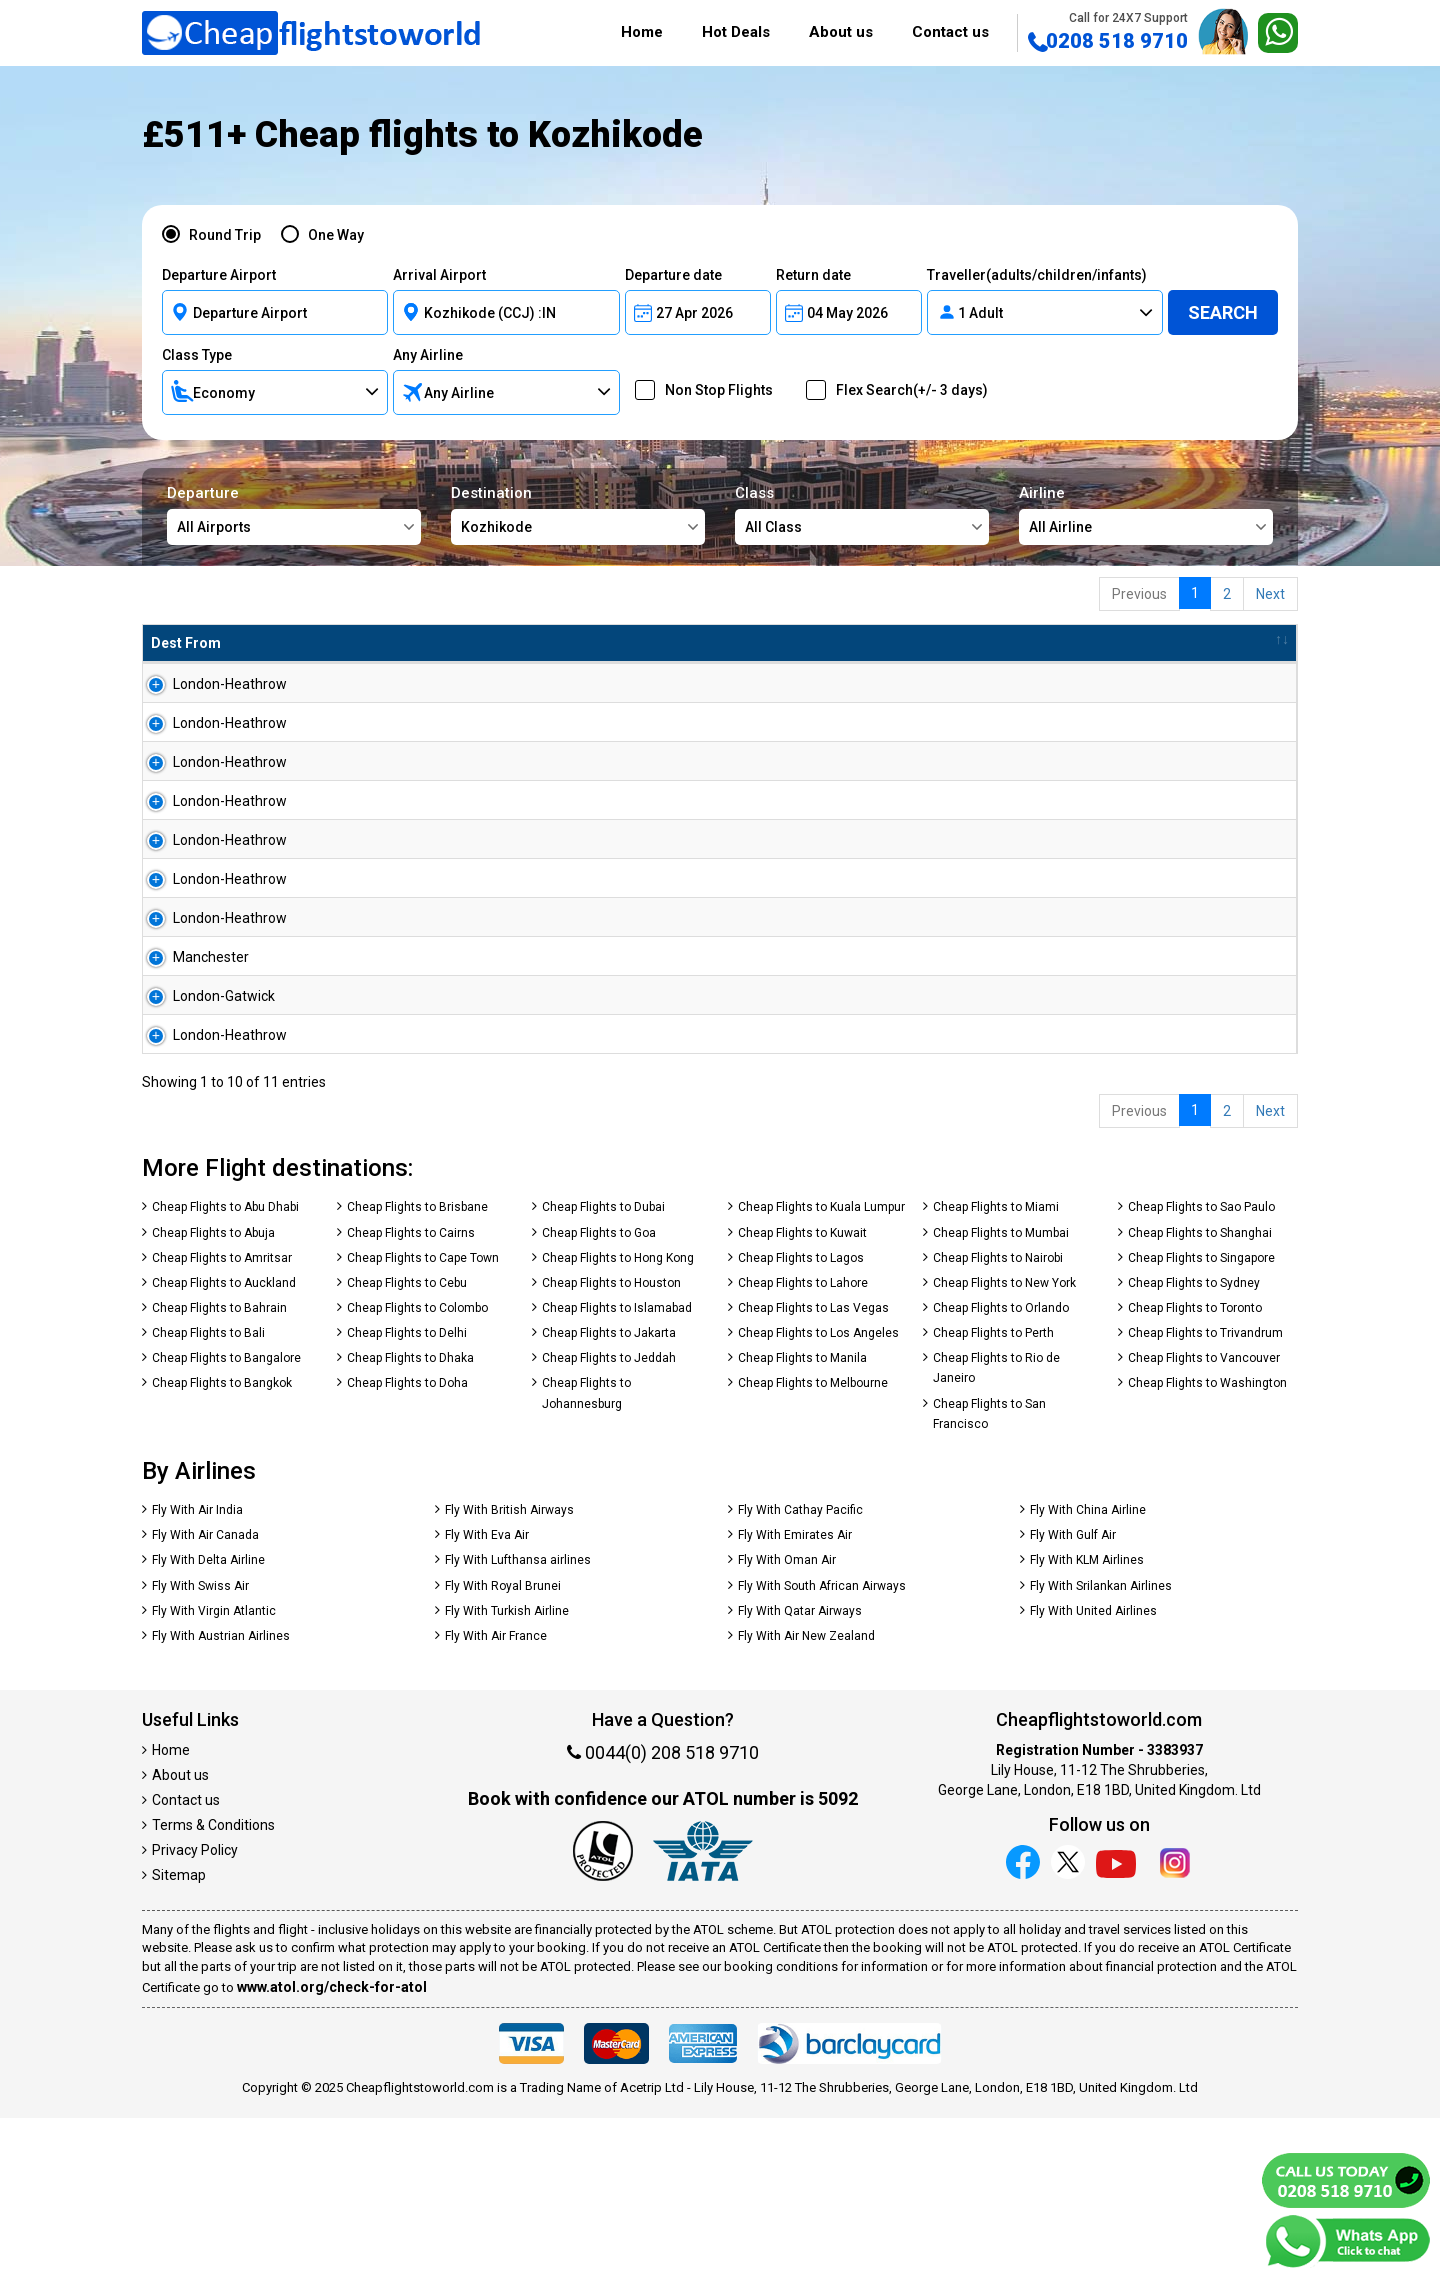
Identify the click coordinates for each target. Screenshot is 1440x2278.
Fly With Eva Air (487, 1695)
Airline (1146, 514)
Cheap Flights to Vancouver (1204, 1518)
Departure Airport (219, 275)
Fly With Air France (496, 1796)
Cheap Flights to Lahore (803, 1443)
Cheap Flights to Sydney (1194, 1443)
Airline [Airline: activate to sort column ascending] (435, 643)
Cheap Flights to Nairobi (998, 1418)
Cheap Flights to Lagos (801, 1418)
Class (862, 514)
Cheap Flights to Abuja (213, 1393)
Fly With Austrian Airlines (221, 1796)
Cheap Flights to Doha (407, 1543)
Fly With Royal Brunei (503, 1746)
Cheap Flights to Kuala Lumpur (821, 1367)
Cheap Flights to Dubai (603, 1367)
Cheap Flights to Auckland (224, 1443)
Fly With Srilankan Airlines (1101, 1746)
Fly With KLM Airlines (1087, 1720)
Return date (813, 275)
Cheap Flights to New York (1004, 1443)
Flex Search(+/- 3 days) (905, 390)
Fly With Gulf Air (1073, 1695)
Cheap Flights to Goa (599, 1393)
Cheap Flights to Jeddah (609, 1518)
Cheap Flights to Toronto (1195, 1468)
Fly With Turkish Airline (507, 1771)
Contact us (950, 32)
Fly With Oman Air (787, 1720)
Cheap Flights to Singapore (1201, 1418)
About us (841, 32)
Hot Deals (736, 32)
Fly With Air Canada (205, 1695)
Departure (294, 514)
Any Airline (428, 355)
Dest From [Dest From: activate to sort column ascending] (186, 643)
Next (1270, 594)
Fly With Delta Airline (208, 1720)
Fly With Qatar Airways (800, 1771)
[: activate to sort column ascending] (1209, 644)
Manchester (189, 1069)
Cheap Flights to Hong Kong (618, 1418)
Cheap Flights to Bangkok (222, 1543)
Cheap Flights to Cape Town (423, 1418)
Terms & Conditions (213, 1985)
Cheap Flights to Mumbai (1001, 1393)
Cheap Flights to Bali (208, 1493)
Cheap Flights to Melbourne (813, 1543)
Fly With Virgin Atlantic (214, 1771)
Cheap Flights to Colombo (417, 1468)
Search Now (1223, 692)
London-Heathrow (208, 684)
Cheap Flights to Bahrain (219, 1468)
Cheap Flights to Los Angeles (818, 1493)
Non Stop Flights (712, 390)
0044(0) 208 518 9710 (663, 1912)
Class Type (197, 355)
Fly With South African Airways (822, 1746)
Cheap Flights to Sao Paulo (1201, 1367)
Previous (1139, 594)
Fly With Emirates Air (795, 1695)
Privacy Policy (195, 2010)
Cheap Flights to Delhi (407, 1493)
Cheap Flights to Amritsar (222, 1418)
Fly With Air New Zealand (806, 1796)
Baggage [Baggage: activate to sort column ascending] (851, 643)
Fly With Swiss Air (200, 1746)
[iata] (703, 2013)
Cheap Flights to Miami (996, 1367)
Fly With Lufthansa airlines (518, 1720)
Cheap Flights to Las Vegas (813, 1468)
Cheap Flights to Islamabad (617, 1468)
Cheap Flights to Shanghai (1200, 1393)
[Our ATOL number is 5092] (603, 2013)
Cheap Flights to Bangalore (226, 1518)
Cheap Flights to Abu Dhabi (225, 1367)
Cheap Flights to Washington (1207, 1543)
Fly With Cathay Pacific (800, 1670)
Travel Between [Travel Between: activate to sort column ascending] (1000, 643)
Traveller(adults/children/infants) (1037, 275)
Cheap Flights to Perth (993, 1493)
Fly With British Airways (509, 1670)
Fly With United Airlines (1093, 1771)
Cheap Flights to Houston (611, 1443)
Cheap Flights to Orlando (1001, 1468)
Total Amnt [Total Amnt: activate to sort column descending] (724, 643)
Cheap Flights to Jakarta (609, 1493)
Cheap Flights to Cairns (411, 1393)
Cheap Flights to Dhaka (410, 1518)
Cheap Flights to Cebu (407, 1443)
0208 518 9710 (1108, 31)
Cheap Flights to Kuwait (802, 1393)
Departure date (673, 275)
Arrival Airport (439, 275)
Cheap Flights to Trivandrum (1205, 1493)
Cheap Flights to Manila (802, 1518)
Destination (578, 514)
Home (642, 32)
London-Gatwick (202, 1124)
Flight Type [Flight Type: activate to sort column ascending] (591, 643)
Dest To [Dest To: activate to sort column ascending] (332, 643)
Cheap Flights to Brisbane (417, 1367)
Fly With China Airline (1088, 1670)
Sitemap (179, 2035)
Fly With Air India (197, 1670)
